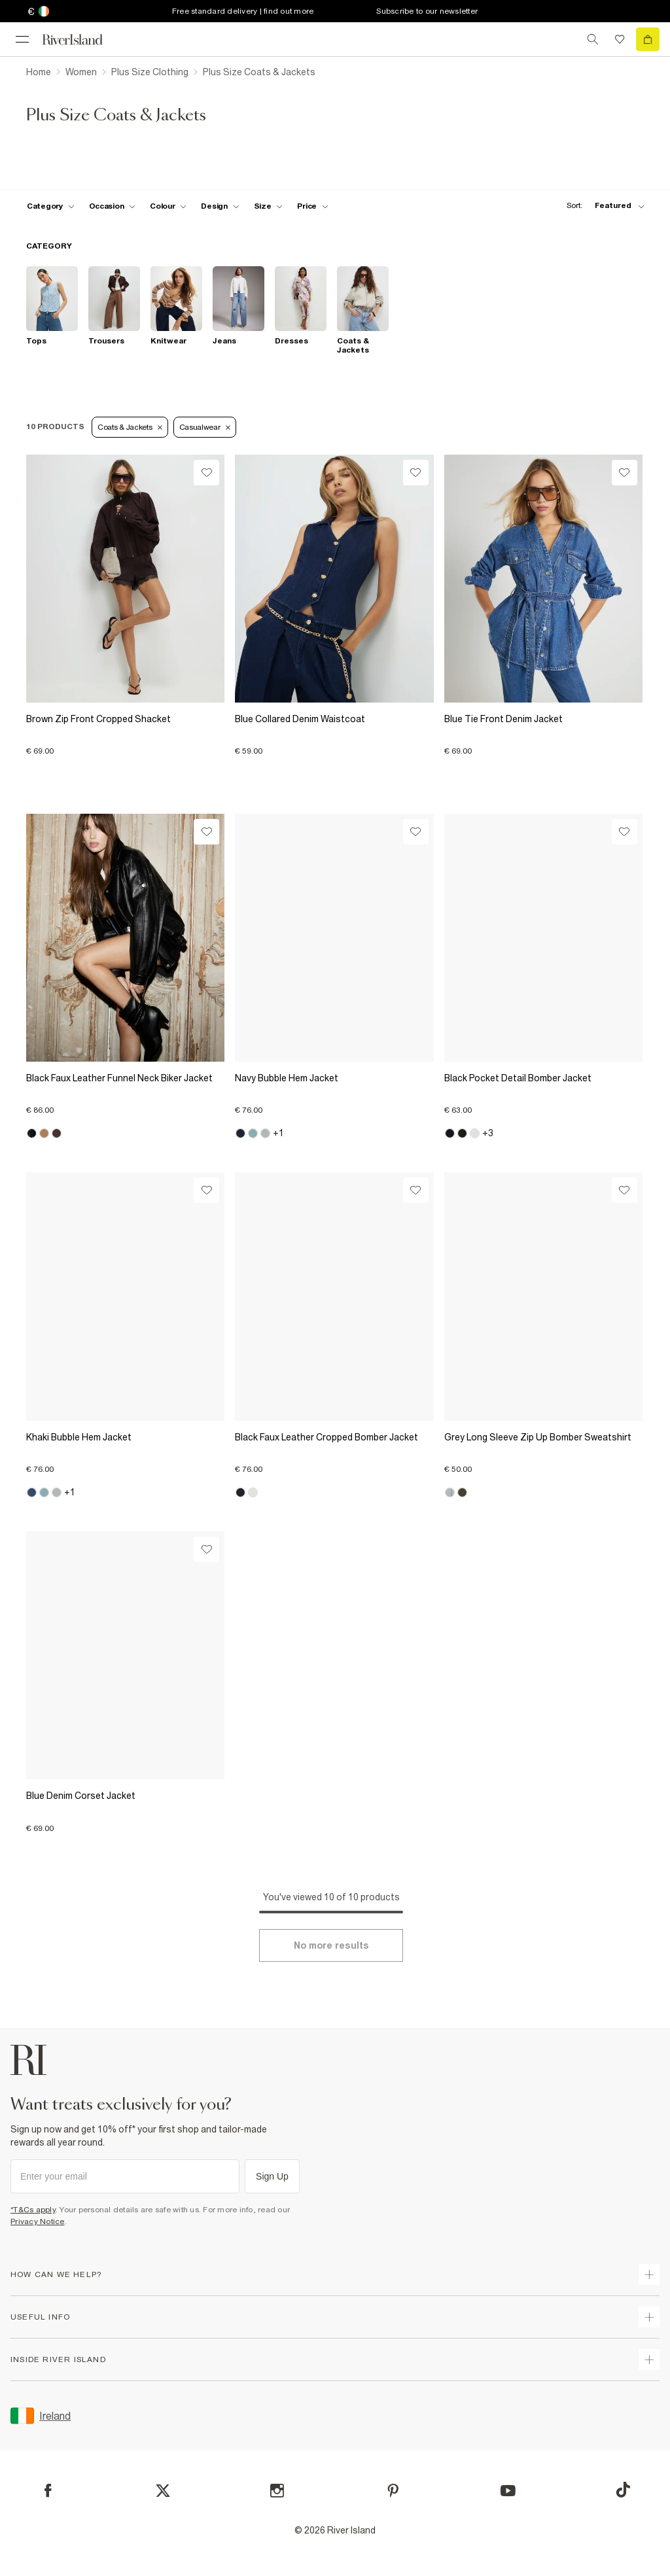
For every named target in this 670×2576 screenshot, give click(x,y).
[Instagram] (277, 2490)
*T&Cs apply (33, 2209)
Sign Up (272, 2176)
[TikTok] (623, 2490)
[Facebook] (48, 2490)
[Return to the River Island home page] (81, 39)
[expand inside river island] (649, 2359)
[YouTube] (508, 2490)
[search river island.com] (593, 39)
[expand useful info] (649, 2316)
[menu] (22, 39)
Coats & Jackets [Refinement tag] (129, 427)
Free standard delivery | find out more (243, 11)
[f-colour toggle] (168, 206)
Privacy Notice (37, 2221)
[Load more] (331, 1945)
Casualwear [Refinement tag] (204, 427)
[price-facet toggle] (312, 206)
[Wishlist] (206, 472)
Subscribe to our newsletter (427, 11)
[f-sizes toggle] (268, 206)
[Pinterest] (393, 2490)
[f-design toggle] (220, 206)
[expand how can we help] (649, 2274)
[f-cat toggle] (50, 206)
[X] (163, 2491)
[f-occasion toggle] (112, 206)
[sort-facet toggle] (602, 206)
